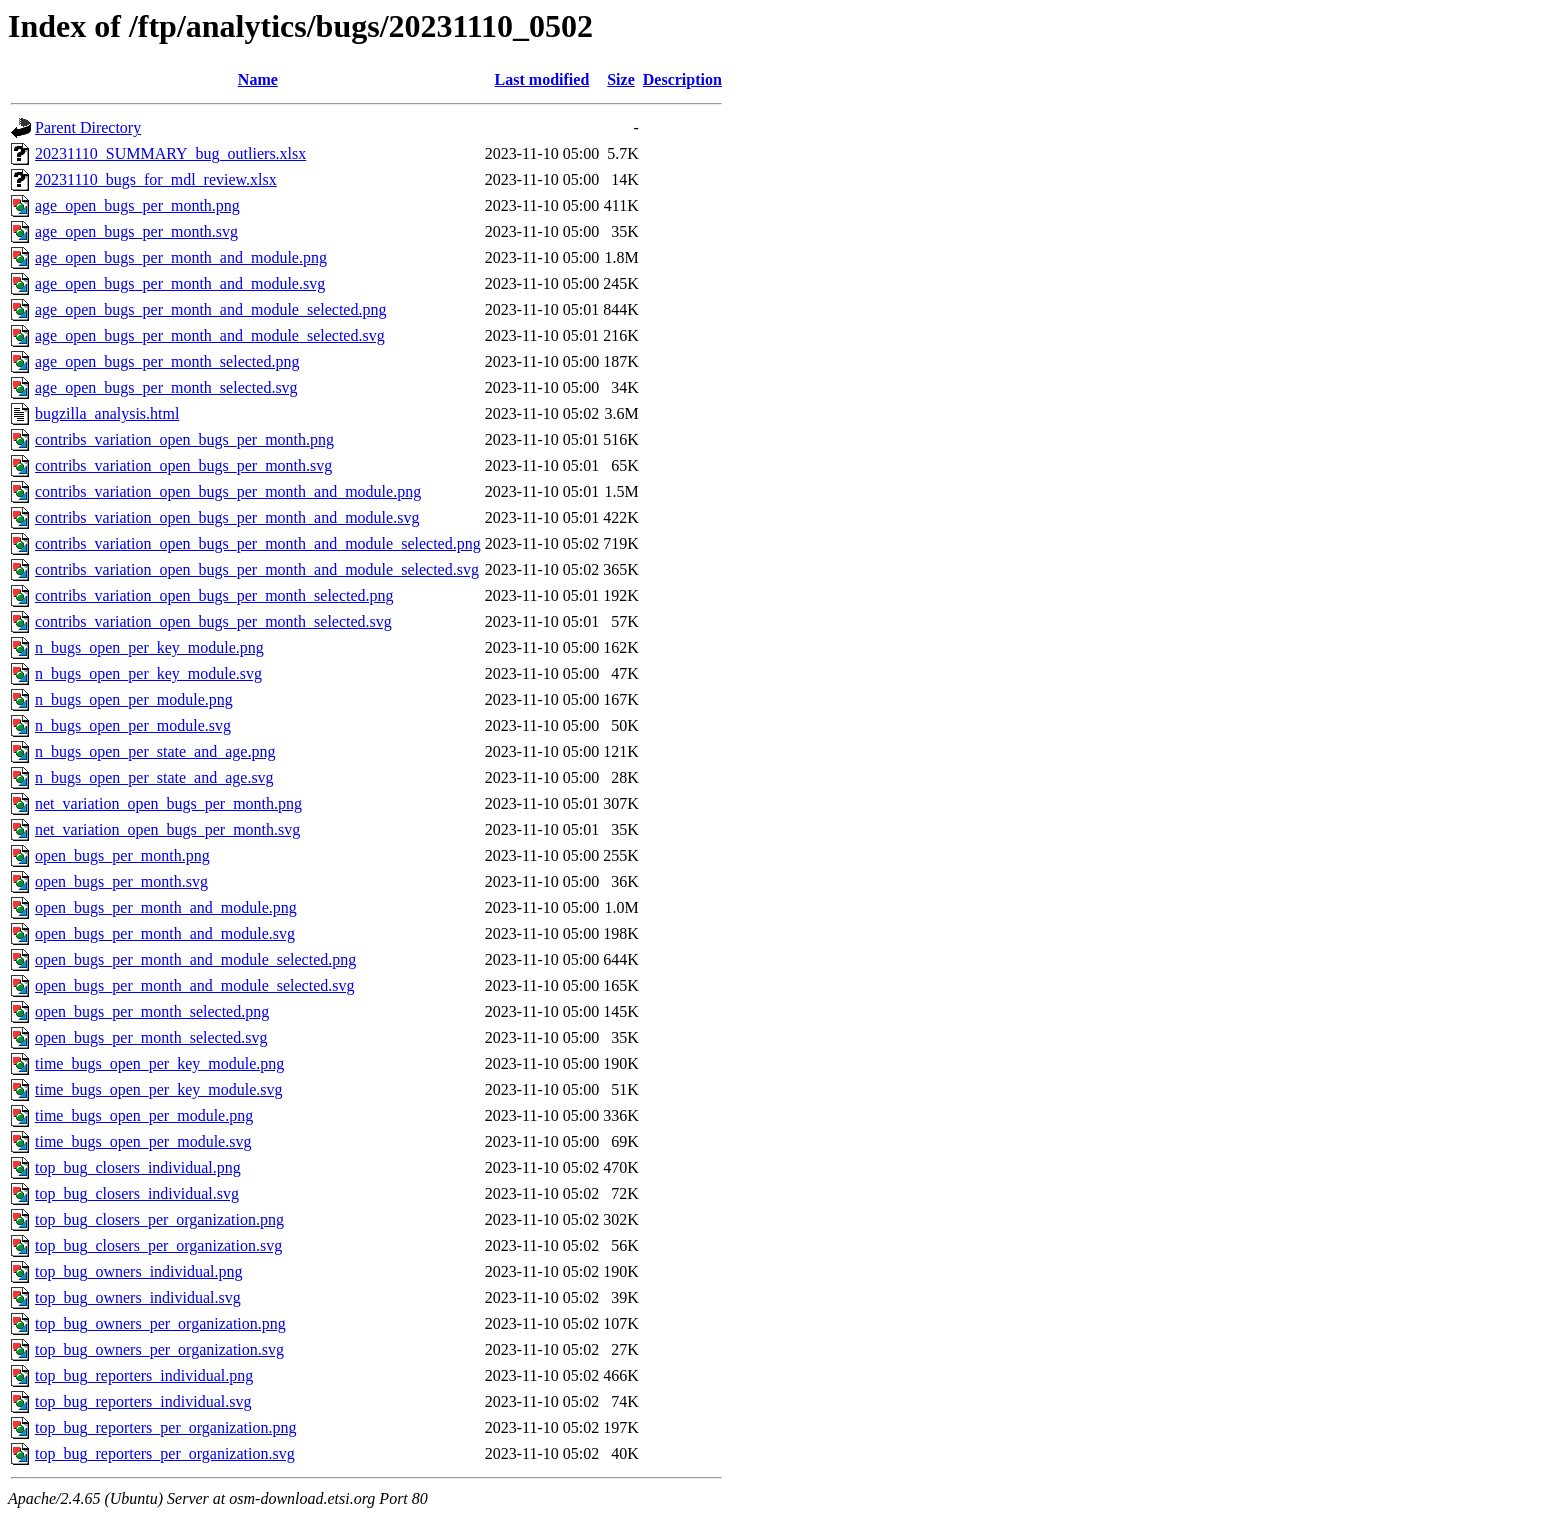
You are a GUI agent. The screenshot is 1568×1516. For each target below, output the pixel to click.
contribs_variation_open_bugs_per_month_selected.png (214, 595)
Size (621, 79)
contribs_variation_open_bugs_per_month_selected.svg (213, 621)
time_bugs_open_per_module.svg (143, 1141)
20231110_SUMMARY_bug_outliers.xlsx (170, 153)
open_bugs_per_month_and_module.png (166, 907)
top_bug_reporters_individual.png (144, 1375)
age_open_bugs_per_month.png (137, 205)
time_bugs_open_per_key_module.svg (159, 1089)
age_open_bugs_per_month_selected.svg (166, 387)
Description (682, 79)
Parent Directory (88, 127)
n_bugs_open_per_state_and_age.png (155, 751)
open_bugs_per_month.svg (121, 881)
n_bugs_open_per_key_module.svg (148, 673)
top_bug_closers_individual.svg (137, 1193)
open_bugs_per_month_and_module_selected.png (195, 959)
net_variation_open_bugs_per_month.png (168, 803)
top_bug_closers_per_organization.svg (158, 1245)
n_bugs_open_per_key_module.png (149, 647)
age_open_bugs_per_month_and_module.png (181, 257)
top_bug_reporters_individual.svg (143, 1401)
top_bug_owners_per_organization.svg (159, 1349)
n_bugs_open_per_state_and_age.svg (154, 777)
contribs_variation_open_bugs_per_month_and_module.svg (227, 517)
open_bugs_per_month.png (122, 855)
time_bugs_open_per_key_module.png (159, 1063)
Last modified (542, 79)
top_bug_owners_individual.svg (138, 1297)
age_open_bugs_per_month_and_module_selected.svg (210, 335)
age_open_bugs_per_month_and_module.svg (180, 283)
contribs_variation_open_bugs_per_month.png (184, 439)
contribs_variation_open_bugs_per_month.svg (183, 465)
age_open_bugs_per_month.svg (136, 231)
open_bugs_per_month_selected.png (152, 1011)
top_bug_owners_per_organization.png (160, 1323)
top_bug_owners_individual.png (139, 1271)
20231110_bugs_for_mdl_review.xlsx (156, 179)
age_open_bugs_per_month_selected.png (167, 361)
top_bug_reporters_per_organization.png (165, 1427)
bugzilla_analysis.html (107, 413)
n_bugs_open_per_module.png (134, 699)
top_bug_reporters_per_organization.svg (165, 1453)
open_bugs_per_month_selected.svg (151, 1037)
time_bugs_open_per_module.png (144, 1115)
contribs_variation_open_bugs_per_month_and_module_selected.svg (257, 569)
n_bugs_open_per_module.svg (133, 725)
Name (258, 79)
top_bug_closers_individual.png (138, 1167)
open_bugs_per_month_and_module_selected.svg (195, 985)
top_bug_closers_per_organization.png (159, 1219)
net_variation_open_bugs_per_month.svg (167, 829)
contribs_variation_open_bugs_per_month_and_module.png (228, 491)
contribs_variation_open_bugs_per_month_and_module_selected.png (258, 543)
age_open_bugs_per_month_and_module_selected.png (210, 309)
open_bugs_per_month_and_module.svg (165, 933)
